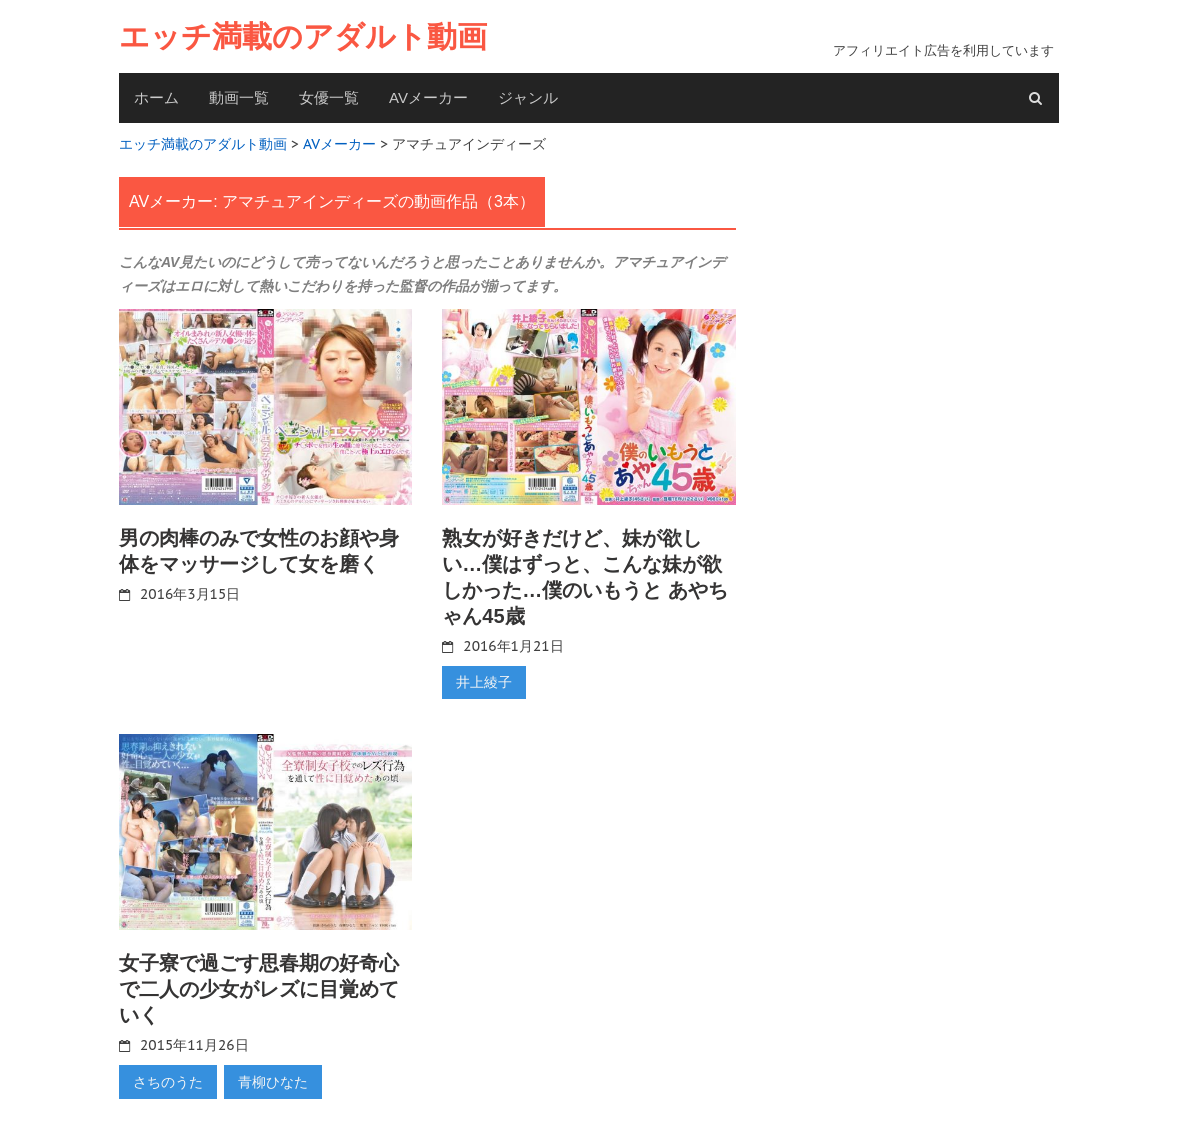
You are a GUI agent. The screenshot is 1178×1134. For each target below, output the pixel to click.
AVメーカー (428, 97)
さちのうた (168, 1082)
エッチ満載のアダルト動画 (303, 36)
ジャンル (528, 97)
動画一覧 (239, 97)
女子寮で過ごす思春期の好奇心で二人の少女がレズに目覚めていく (259, 989)
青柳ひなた (273, 1082)
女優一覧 (329, 97)
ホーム (156, 97)
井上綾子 (484, 682)
